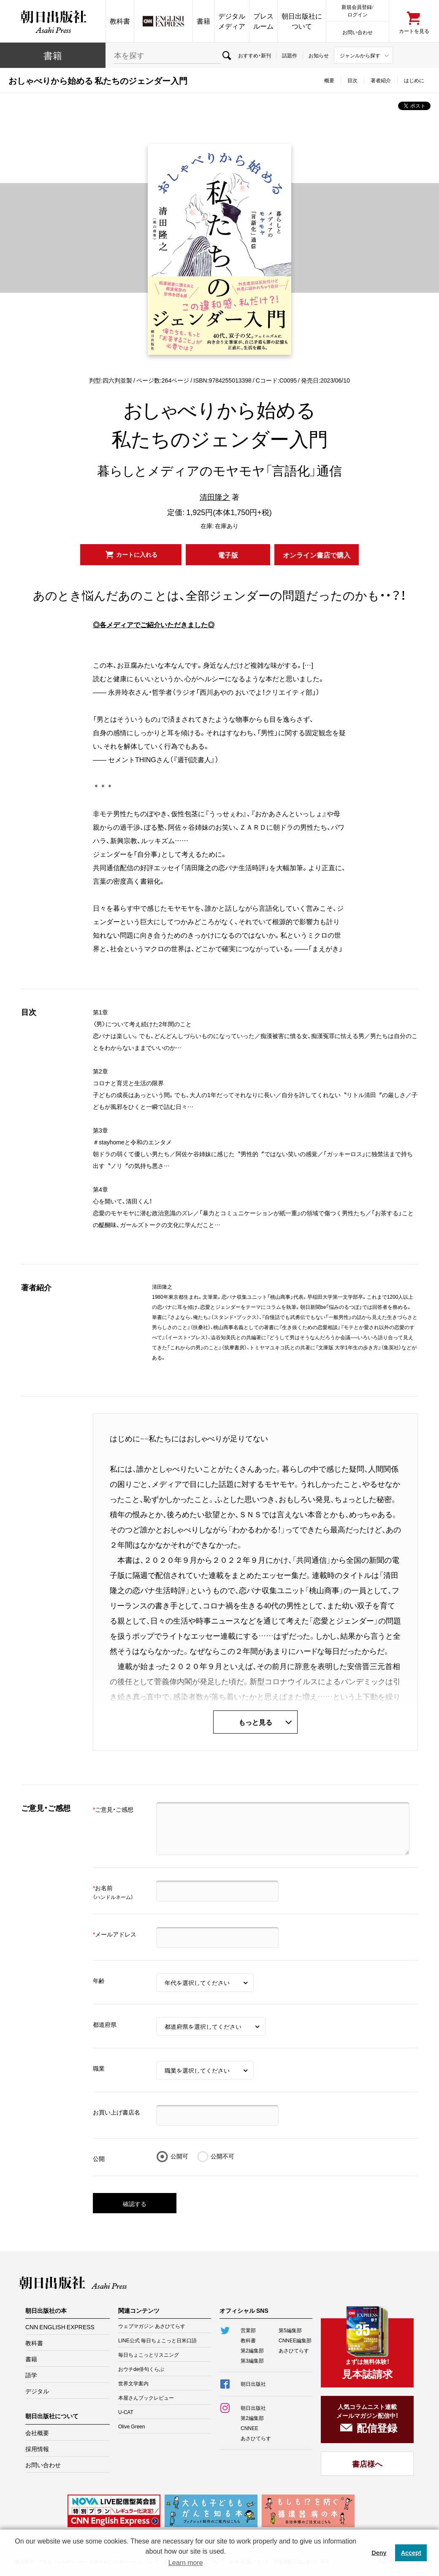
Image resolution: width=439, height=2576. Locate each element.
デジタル (37, 2391)
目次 (352, 80)
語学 (31, 2375)
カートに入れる (136, 554)
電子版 (228, 555)
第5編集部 (290, 2330)
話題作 (289, 55)
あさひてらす (294, 2350)
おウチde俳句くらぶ (141, 2369)
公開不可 (222, 2156)
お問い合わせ (357, 31)
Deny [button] (378, 2552)
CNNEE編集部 (295, 2340)
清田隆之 (215, 496)
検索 (226, 55)
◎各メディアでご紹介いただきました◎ (153, 624)
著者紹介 (381, 80)
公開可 (179, 2156)
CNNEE (249, 2428)
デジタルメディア (231, 21)
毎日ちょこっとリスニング (148, 2354)
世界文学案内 (133, 2383)
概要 (329, 80)
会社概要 (37, 2432)
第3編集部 (252, 2360)
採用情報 (37, 2448)
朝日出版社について (302, 21)
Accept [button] (411, 2552)
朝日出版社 (53, 21)
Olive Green (131, 2426)
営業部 (248, 2330)
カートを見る (414, 30)
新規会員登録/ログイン (357, 10)
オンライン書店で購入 (316, 555)
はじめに (414, 80)
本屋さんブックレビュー (146, 2397)
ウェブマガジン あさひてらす (151, 2326)
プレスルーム (263, 21)
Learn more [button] (185, 2562)
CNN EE (163, 21)
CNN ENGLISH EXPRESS (60, 2326)
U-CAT (125, 2412)
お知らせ (319, 55)
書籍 (203, 21)
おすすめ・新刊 (254, 55)
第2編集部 (252, 2350)
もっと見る (255, 1722)
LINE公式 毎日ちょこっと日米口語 (157, 2340)
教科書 (120, 21)
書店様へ (367, 2463)
